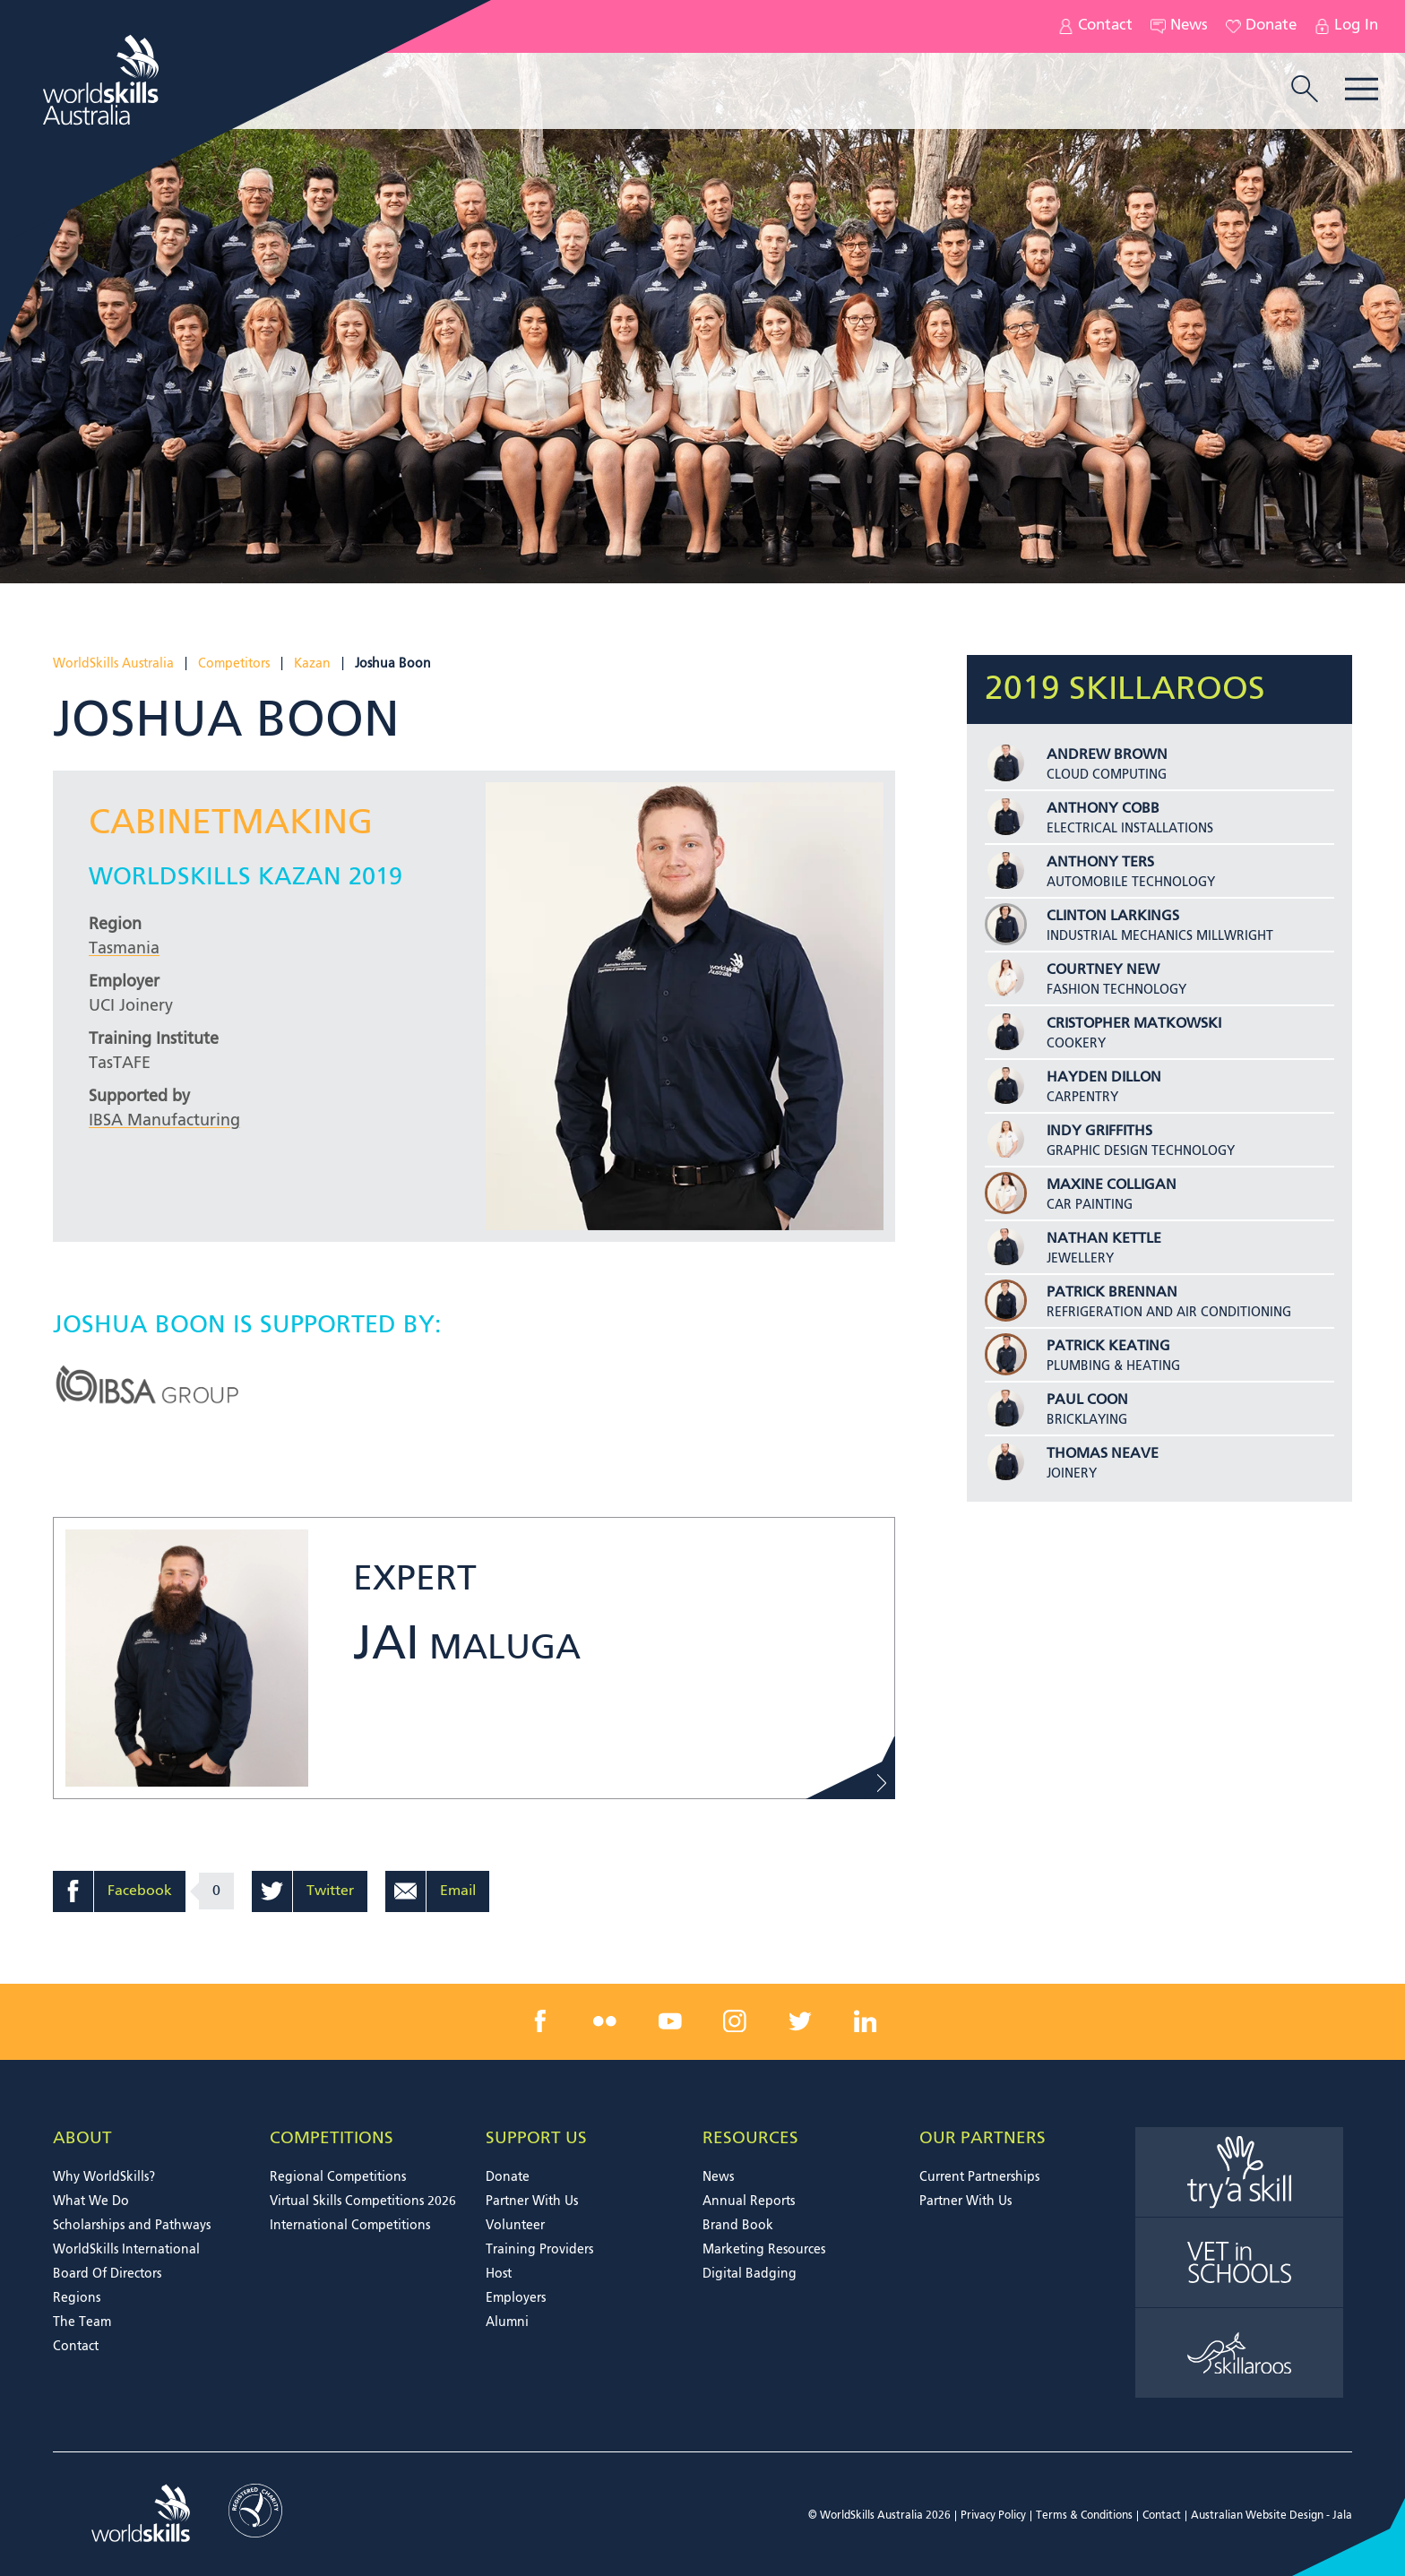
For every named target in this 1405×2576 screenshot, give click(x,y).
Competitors (234, 664)
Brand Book (737, 2225)
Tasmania (124, 949)
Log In (1346, 26)
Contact (1095, 26)
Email (458, 1891)
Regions (76, 2298)
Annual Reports (748, 2201)
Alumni (507, 2322)
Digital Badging (749, 2274)
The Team (82, 2322)
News (1179, 26)
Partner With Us (532, 2201)
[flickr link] (604, 2020)
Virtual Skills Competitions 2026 (363, 2201)
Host (499, 2274)
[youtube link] (670, 2020)
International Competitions (350, 2225)
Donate (1261, 26)
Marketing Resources (763, 2250)
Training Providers (539, 2250)
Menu (1361, 89)
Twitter (330, 1891)
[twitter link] (800, 2020)
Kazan (312, 664)
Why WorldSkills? (104, 2177)
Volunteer (515, 2225)
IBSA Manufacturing (164, 1121)
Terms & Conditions (1084, 2516)
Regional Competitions (338, 2177)
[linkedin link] (864, 2020)
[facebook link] (540, 2020)
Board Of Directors (107, 2274)
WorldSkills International (126, 2250)
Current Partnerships (979, 2177)
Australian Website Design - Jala (1271, 2516)
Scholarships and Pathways (132, 2225)
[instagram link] (734, 2020)
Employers (516, 2298)
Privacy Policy (993, 2516)
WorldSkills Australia (113, 664)
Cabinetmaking (231, 823)
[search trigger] (1304, 90)
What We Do (91, 2201)
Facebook (140, 1891)
